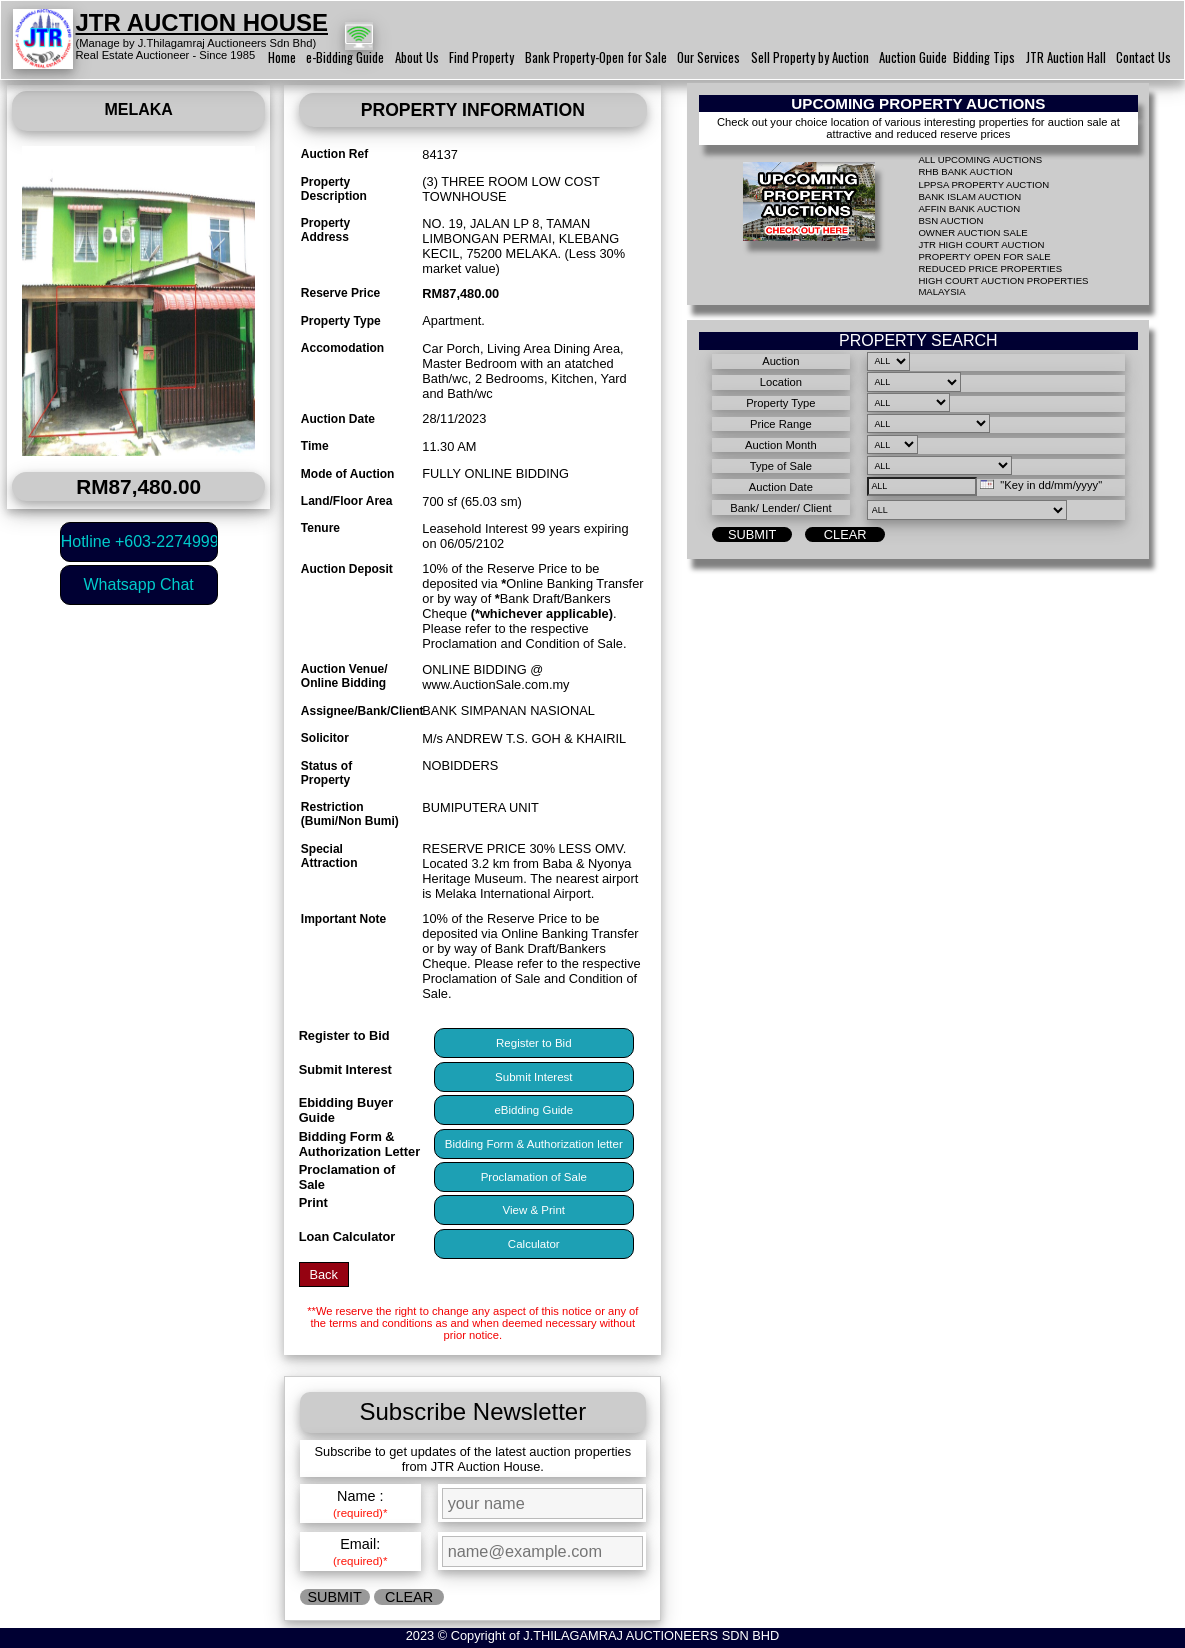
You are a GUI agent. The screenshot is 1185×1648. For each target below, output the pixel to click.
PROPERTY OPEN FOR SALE (984, 256)
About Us (417, 57)
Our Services (708, 57)
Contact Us (1143, 57)
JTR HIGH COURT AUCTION (981, 244)
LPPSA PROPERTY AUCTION (983, 184)
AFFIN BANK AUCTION (969, 208)
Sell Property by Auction (810, 57)
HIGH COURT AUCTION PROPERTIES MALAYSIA (1003, 286)
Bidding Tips (984, 57)
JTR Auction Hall (1066, 57)
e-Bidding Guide (345, 57)
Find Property (481, 57)
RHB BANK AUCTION (965, 171)
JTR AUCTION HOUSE (202, 22)
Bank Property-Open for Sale (596, 57)
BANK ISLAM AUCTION (969, 196)
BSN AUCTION (950, 220)
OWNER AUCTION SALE (972, 232)
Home (282, 57)
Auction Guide (913, 57)
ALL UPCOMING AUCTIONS (980, 159)
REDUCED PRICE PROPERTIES (990, 268)
